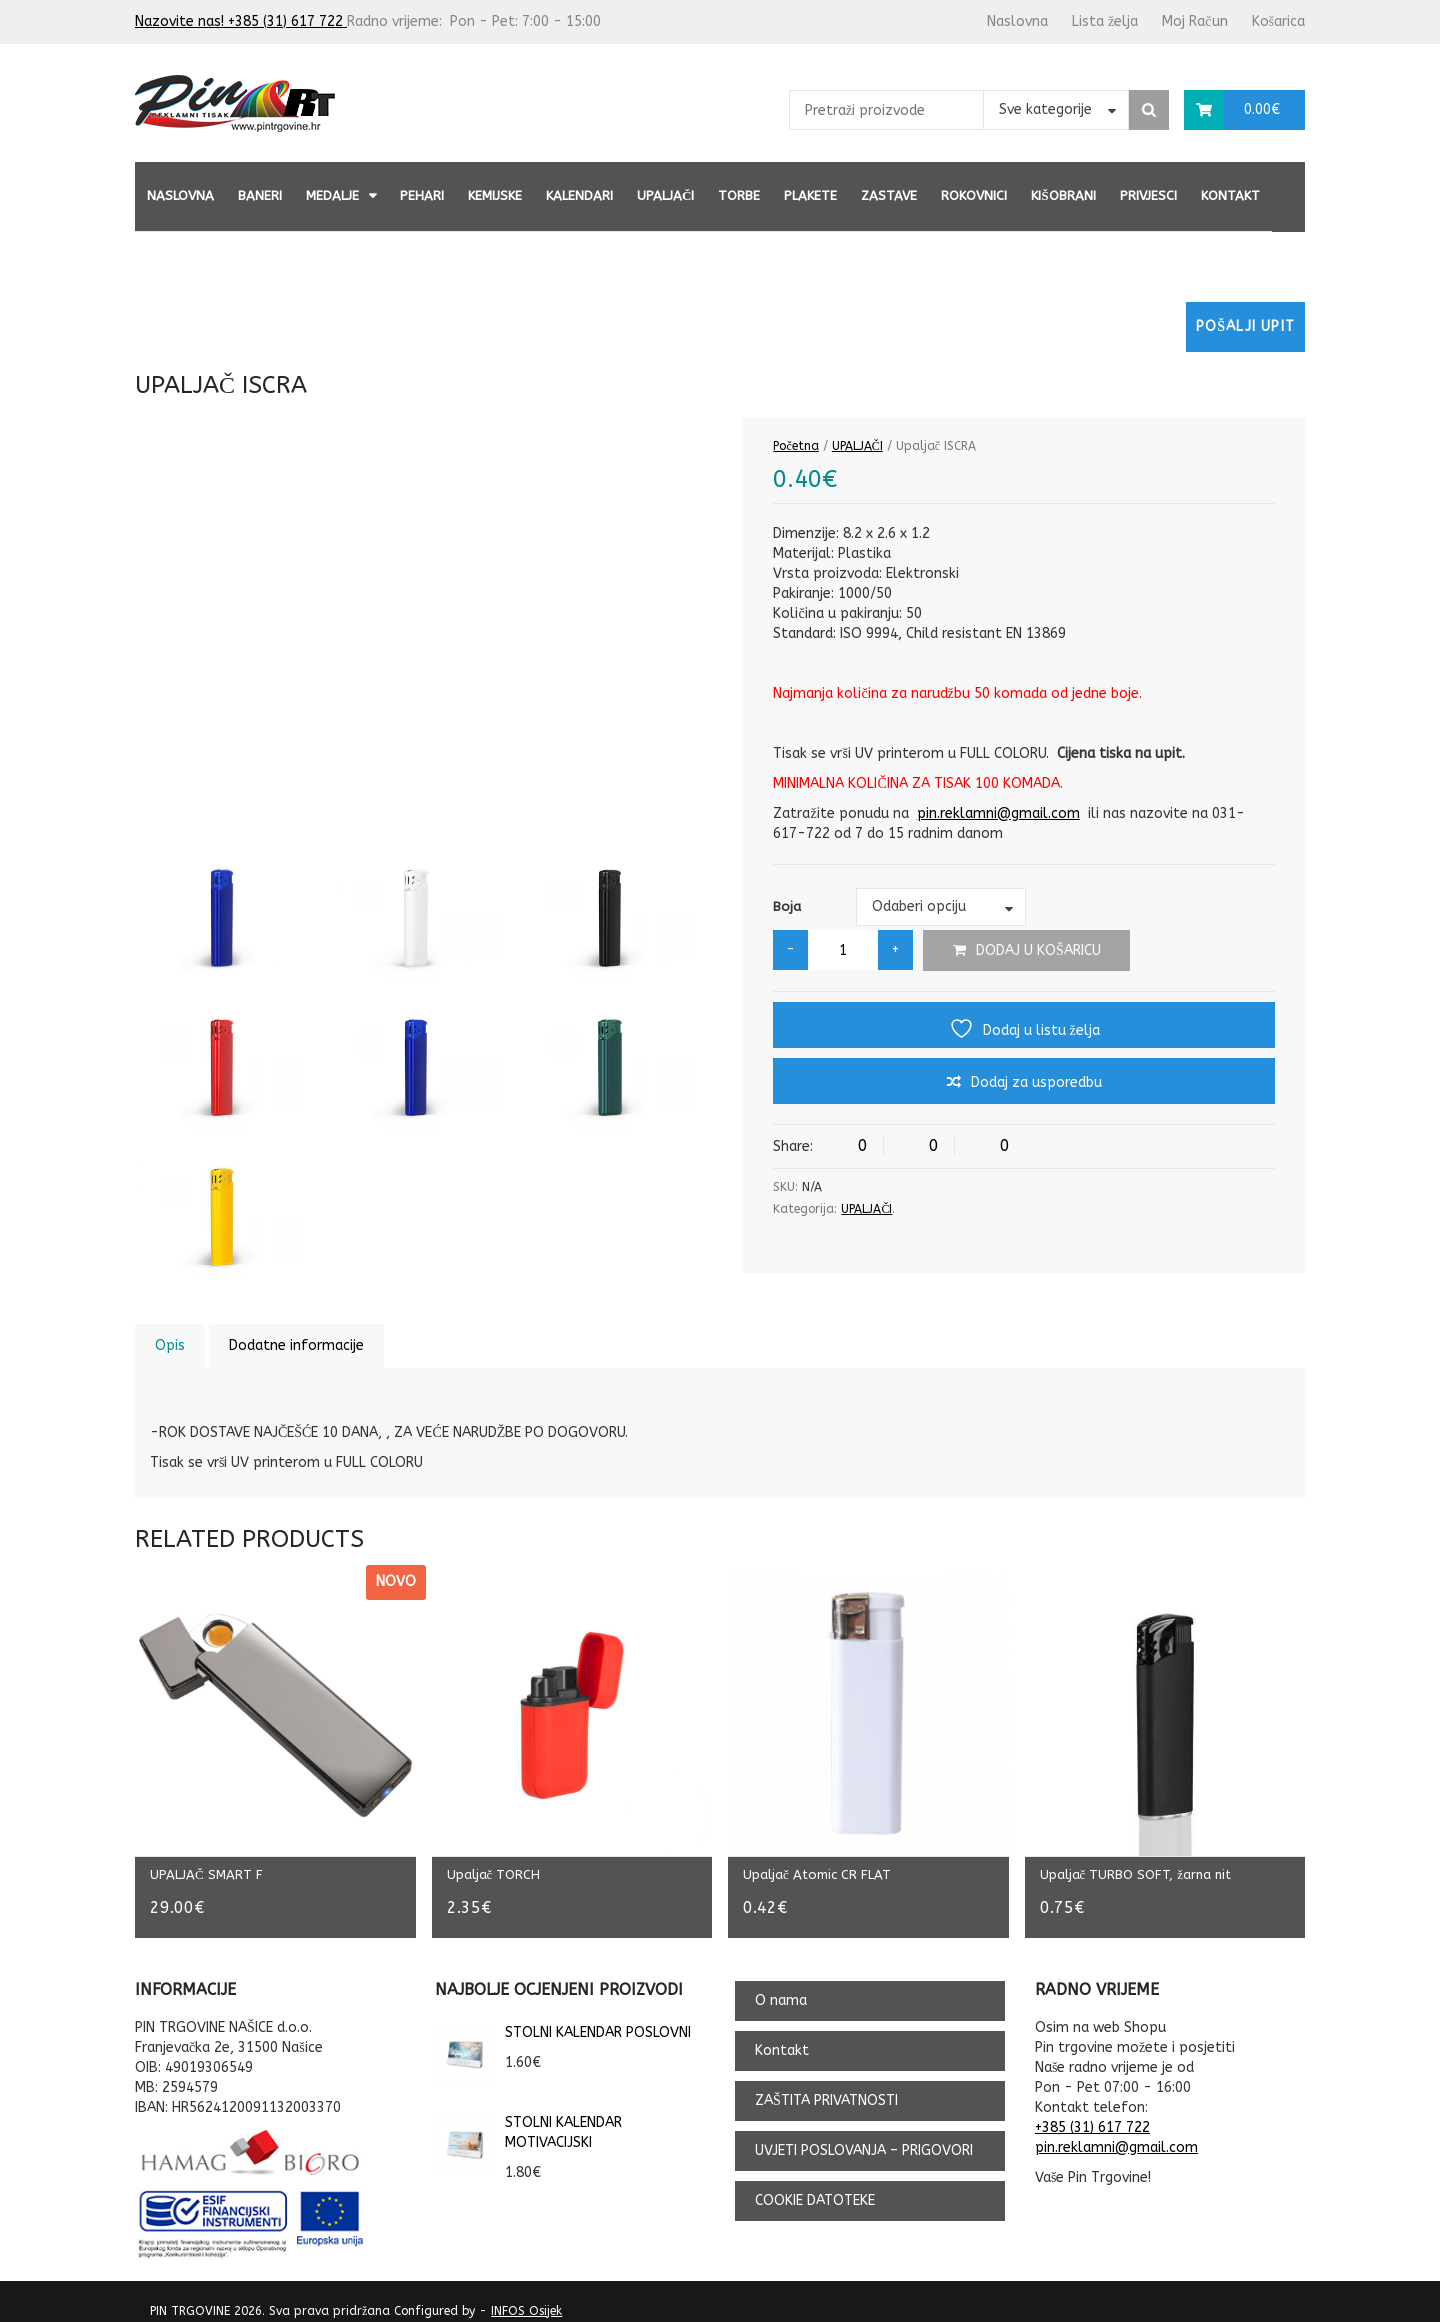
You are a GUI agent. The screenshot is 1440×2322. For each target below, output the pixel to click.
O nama (781, 1986)
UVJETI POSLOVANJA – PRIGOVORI (864, 2136)
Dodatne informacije (296, 1345)
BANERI (260, 195)
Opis (170, 1345)
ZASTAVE (889, 195)
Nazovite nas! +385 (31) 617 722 (241, 21)
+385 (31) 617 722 (1092, 2113)
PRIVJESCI (1148, 195)
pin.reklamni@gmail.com (998, 813)
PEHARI (422, 195)
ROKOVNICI (974, 195)
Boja (787, 906)
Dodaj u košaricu (1038, 950)
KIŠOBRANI (1063, 195)
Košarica (1278, 21)
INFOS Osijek (526, 2297)
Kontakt (1230, 195)
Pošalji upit (1245, 326)
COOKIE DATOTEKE (815, 2186)
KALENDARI (579, 195)
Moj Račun (1194, 21)
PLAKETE (810, 195)
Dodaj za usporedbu (1036, 1082)
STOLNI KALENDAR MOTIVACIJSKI (528, 2119)
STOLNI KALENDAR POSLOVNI (563, 2019)
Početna (795, 446)
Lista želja (1105, 21)
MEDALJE (332, 195)
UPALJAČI (665, 195)
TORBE (739, 195)
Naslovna (1017, 21)
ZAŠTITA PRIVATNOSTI (826, 2086)
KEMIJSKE (495, 195)
